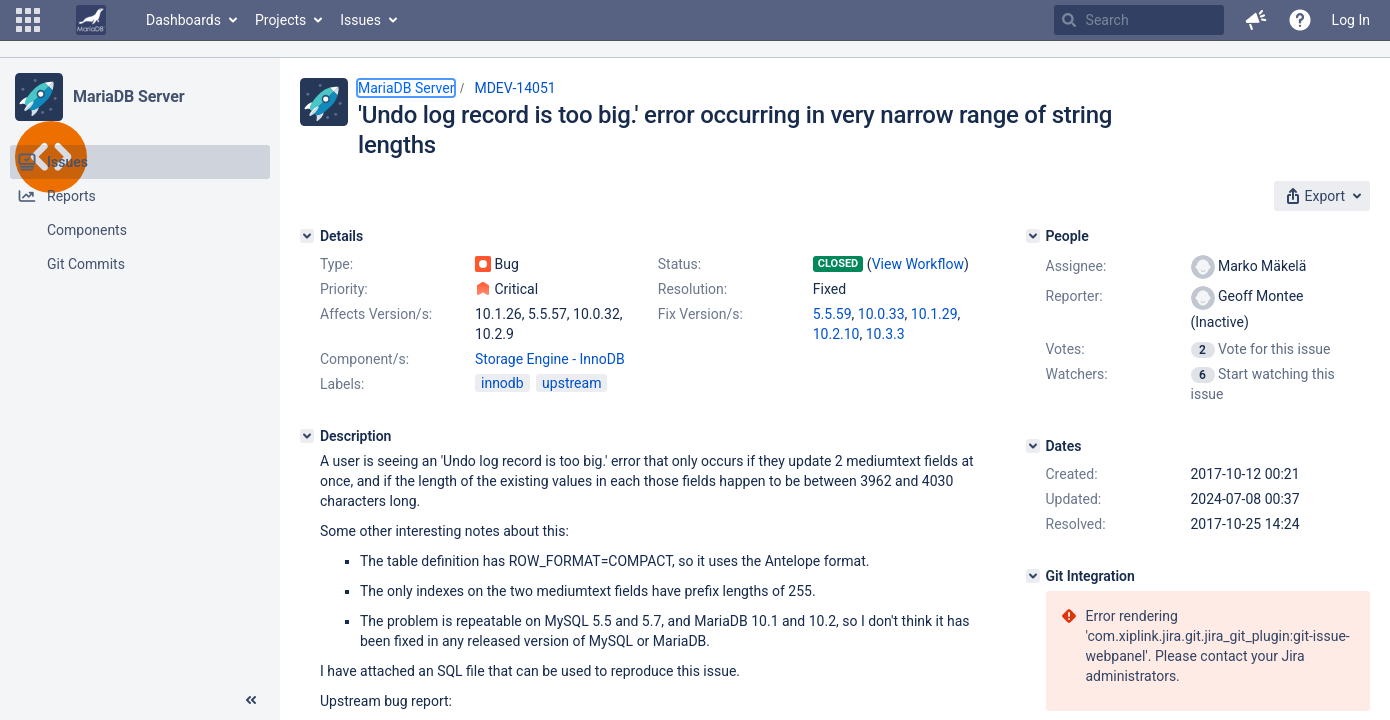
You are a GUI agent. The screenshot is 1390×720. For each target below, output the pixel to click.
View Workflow (918, 264)
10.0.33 (881, 314)
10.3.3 (885, 334)
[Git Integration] (1033, 576)
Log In (1351, 20)
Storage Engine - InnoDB (550, 359)
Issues (360, 20)
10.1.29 (934, 314)
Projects (280, 20)
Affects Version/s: (376, 314)
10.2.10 (836, 334)
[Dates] (1033, 446)
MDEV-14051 (514, 88)
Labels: (342, 384)
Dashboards (183, 20)
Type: (336, 264)
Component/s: (364, 359)
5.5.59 (832, 314)
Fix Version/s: (700, 314)
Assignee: (1076, 266)
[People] (1033, 236)
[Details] (307, 236)
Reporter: (1074, 296)
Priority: (344, 289)
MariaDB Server (128, 96)
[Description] (307, 436)
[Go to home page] (91, 20)
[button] (28, 20)
